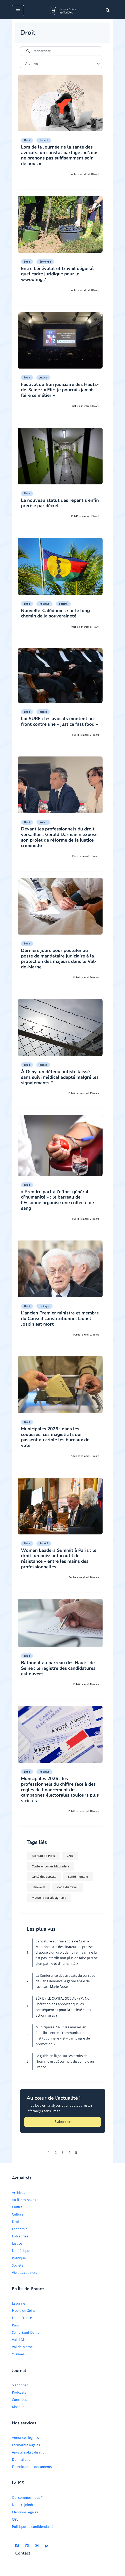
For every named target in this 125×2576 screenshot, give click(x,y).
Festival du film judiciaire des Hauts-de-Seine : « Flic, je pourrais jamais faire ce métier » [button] (60, 389)
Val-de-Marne (22, 2347)
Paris (16, 2325)
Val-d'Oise (19, 2339)
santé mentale (78, 1877)
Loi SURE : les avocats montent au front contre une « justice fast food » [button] (59, 721)
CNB (70, 1856)
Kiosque (18, 2407)
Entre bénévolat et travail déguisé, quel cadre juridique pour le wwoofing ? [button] (58, 274)
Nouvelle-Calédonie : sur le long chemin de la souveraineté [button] (55, 613)
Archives (18, 2192)
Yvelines (18, 2354)
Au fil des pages (24, 2200)
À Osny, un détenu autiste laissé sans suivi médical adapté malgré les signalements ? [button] (60, 1077)
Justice (43, 377)
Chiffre (17, 2207)
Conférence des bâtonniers (50, 1866)
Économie (45, 261)
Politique (44, 603)
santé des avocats (44, 1877)
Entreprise (20, 2236)
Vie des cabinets (24, 2272)
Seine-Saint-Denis (25, 2332)
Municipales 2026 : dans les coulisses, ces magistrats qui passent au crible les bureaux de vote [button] (55, 1437)
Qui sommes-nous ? (27, 2497)
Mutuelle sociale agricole (49, 1898)
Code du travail (67, 1887)
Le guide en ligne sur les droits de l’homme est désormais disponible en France (65, 2061)
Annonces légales (25, 2437)
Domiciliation (22, 2459)
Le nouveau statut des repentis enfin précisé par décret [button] (60, 503)
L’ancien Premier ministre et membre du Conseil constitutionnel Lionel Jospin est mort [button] (60, 1318)
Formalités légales (26, 2445)
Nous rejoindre (23, 2504)
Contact (22, 2553)
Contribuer (20, 2399)
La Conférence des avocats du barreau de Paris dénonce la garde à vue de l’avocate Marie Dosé (65, 1981)
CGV (15, 2519)
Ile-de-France (22, 2318)
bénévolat (38, 1887)
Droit (27, 140)
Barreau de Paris (43, 1856)
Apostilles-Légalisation (29, 2452)
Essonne (18, 2303)
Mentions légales (25, 2512)
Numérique (21, 2250)
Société (44, 140)
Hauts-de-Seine (24, 2310)
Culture (17, 2214)
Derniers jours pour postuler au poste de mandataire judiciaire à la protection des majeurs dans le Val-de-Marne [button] (59, 958)
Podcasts (19, 2392)
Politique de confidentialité (33, 2526)
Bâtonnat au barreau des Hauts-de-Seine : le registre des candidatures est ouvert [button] (59, 1668)
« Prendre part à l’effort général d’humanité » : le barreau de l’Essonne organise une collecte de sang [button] (57, 1200)
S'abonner (20, 2385)
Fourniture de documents (32, 2466)
